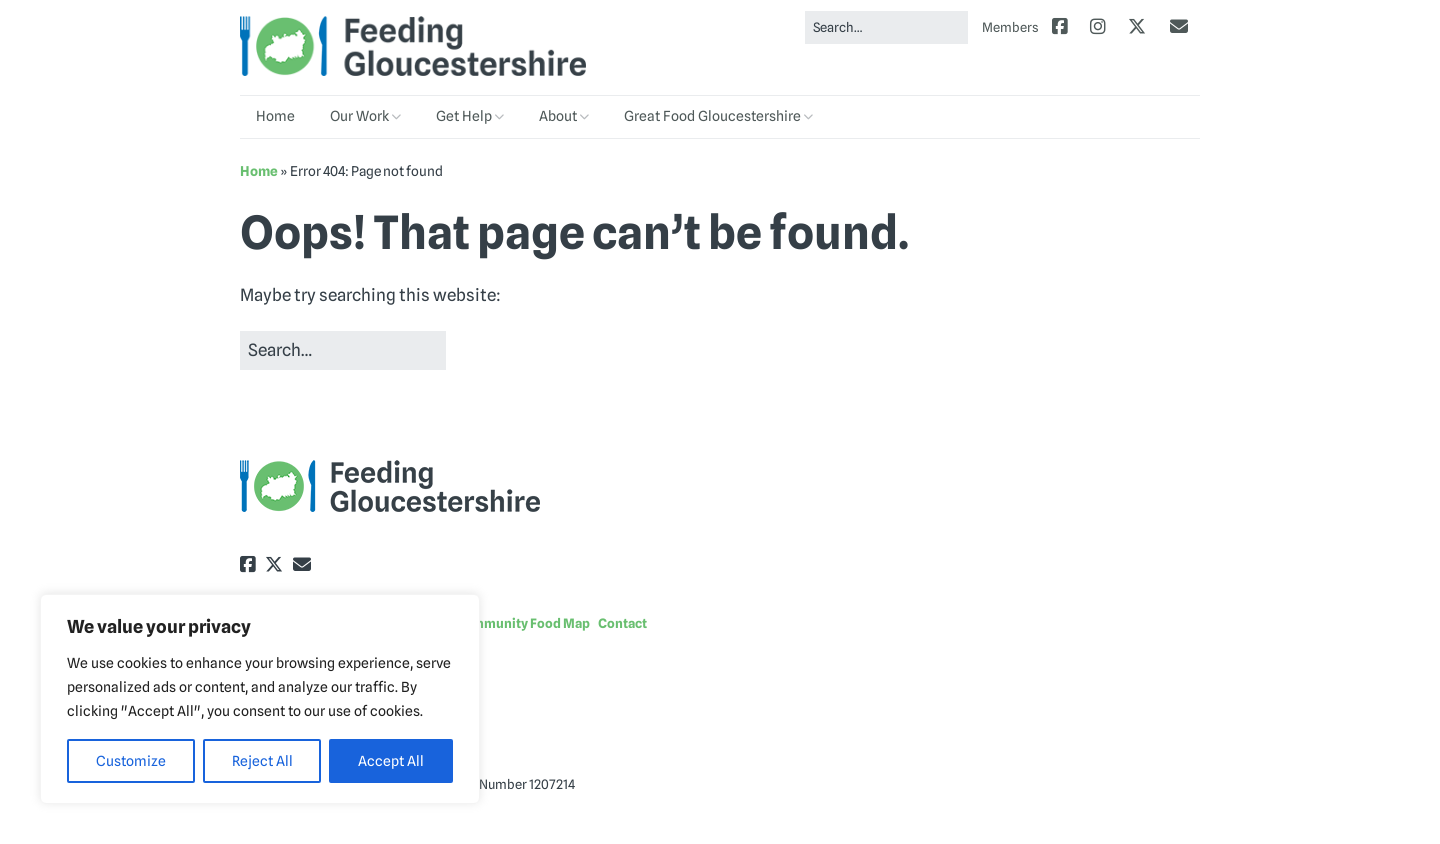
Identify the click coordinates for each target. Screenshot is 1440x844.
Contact (622, 623)
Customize (131, 761)
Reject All (262, 761)
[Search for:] (886, 27)
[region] (260, 699)
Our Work (359, 116)
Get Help (464, 116)
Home (275, 116)
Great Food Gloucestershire (712, 116)
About (558, 116)
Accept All (391, 761)
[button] (487, 351)
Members (1010, 27)
